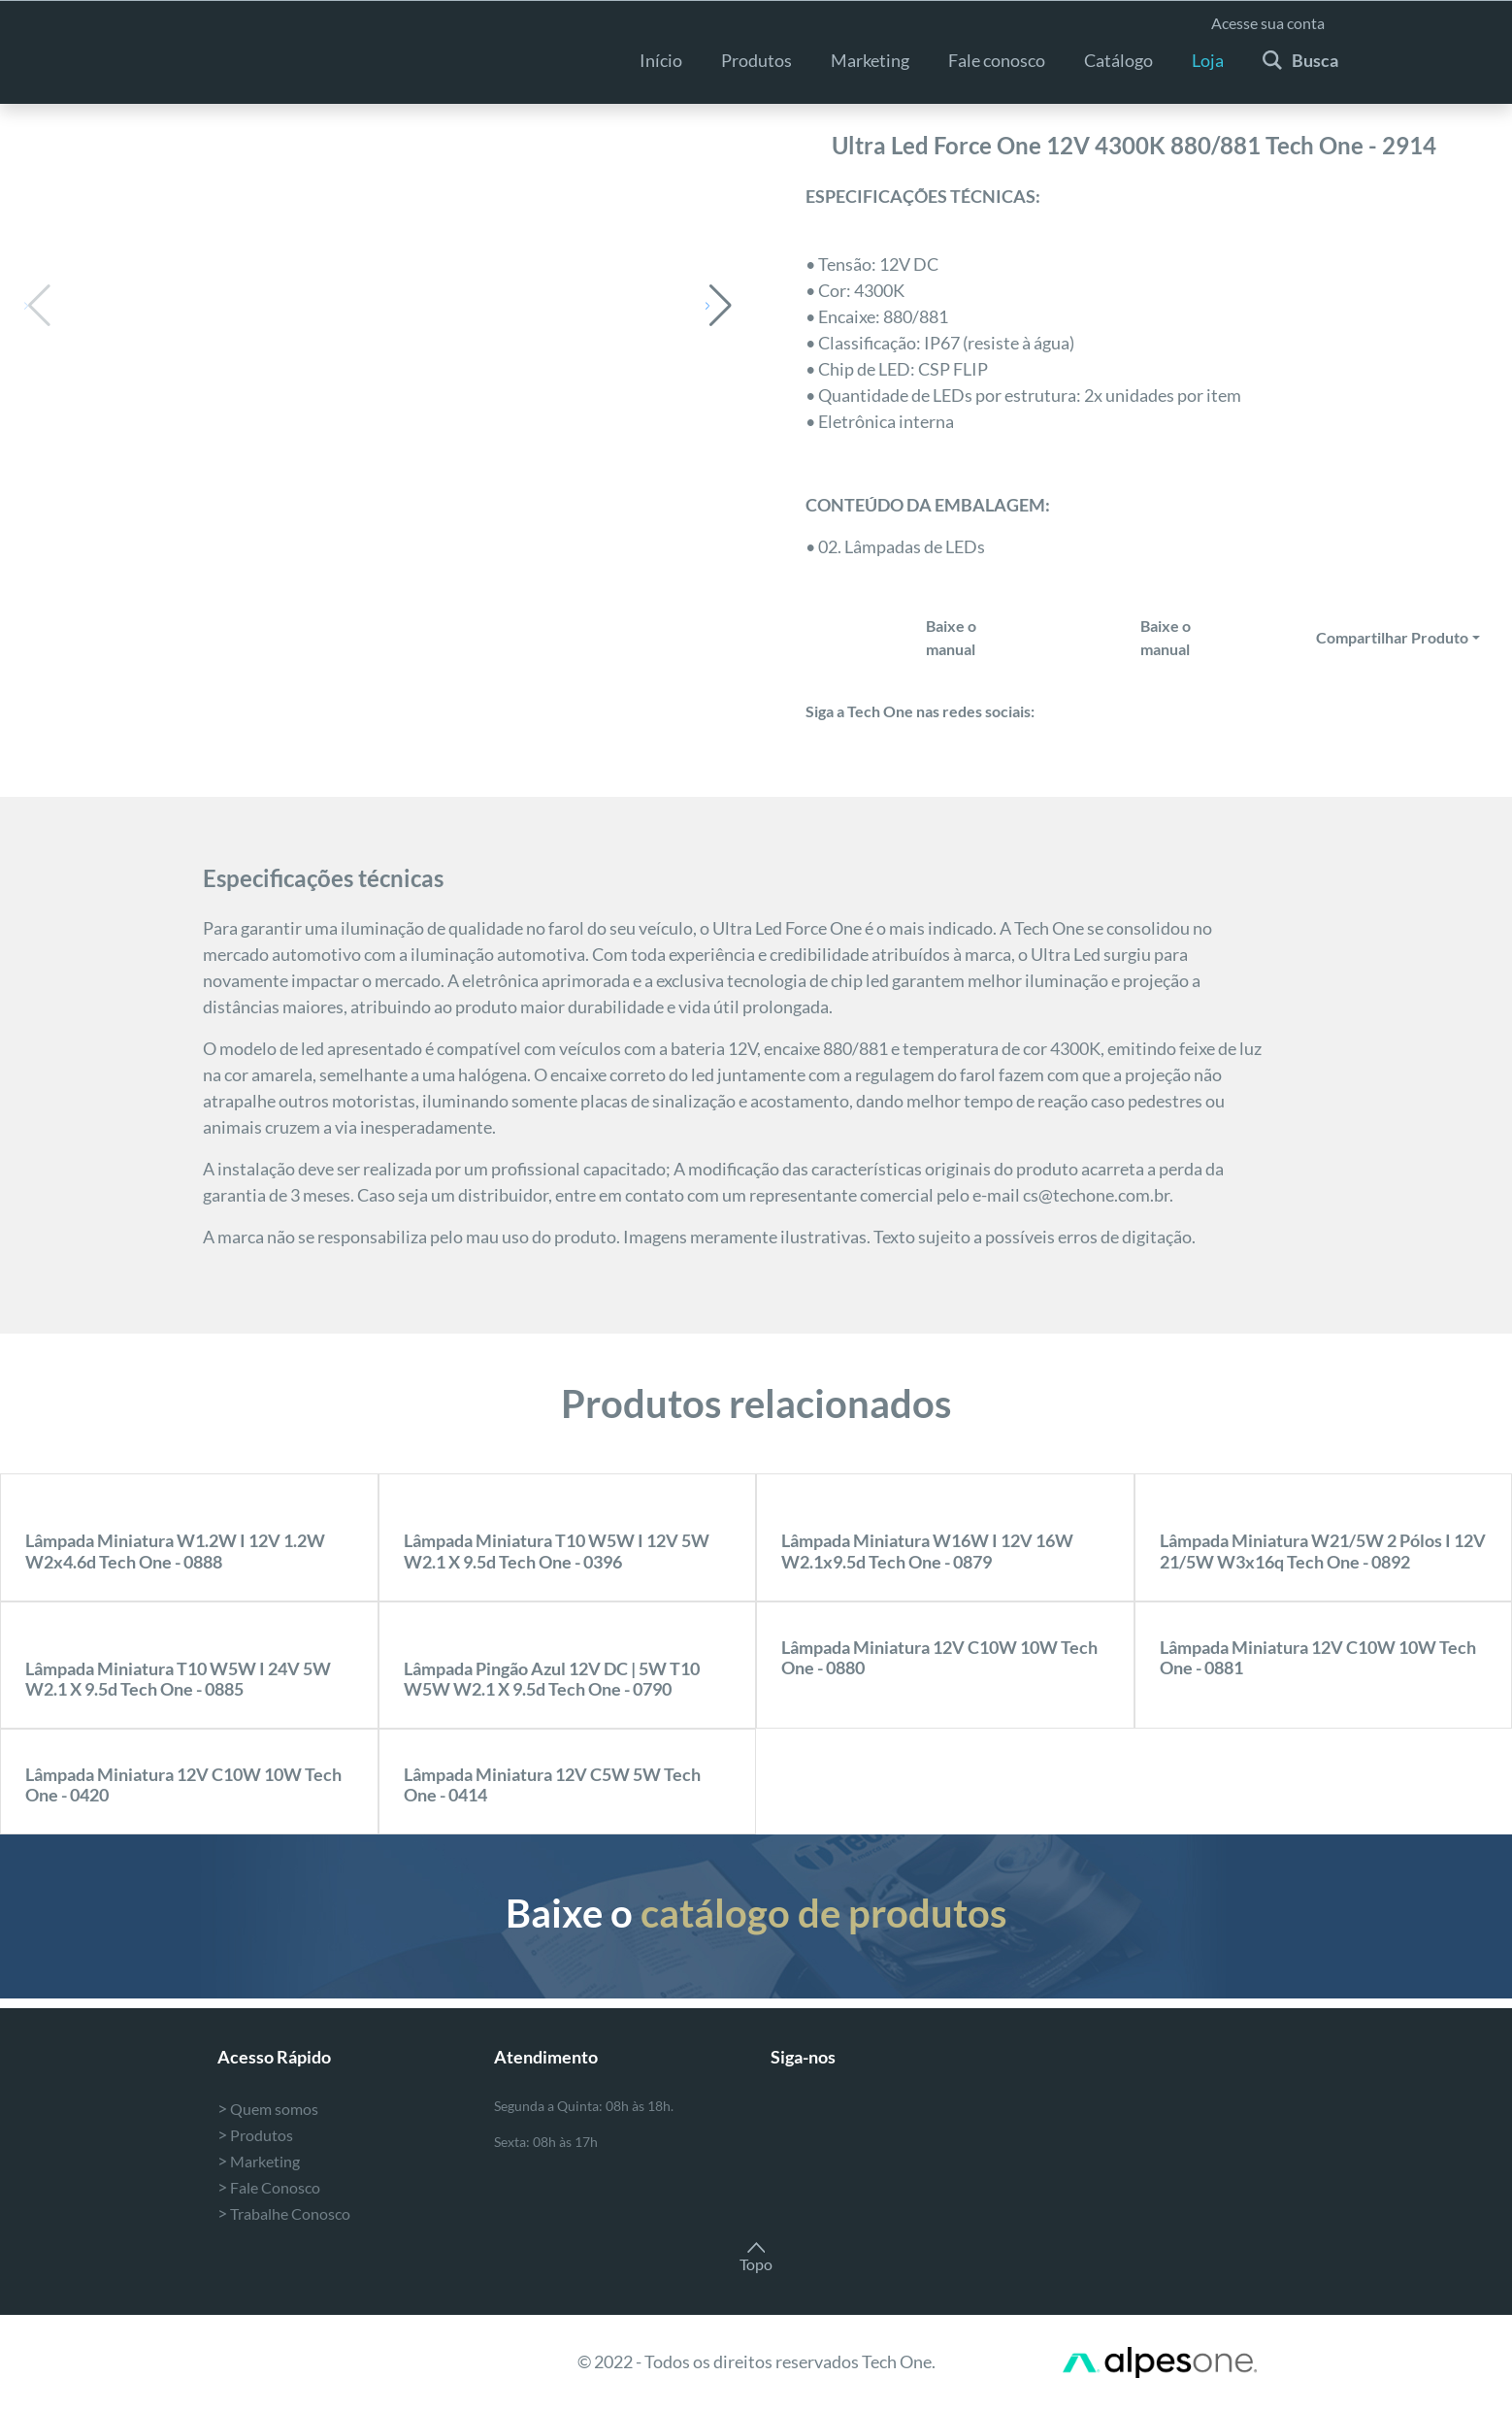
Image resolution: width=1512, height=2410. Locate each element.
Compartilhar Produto (1392, 637)
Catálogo (1118, 60)
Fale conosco (996, 60)
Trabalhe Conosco (283, 2213)
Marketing (258, 2161)
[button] (719, 305)
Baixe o (756, 1913)
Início (661, 60)
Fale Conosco (268, 2187)
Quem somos (267, 2108)
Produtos (756, 60)
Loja (1208, 60)
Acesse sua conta (1268, 23)
